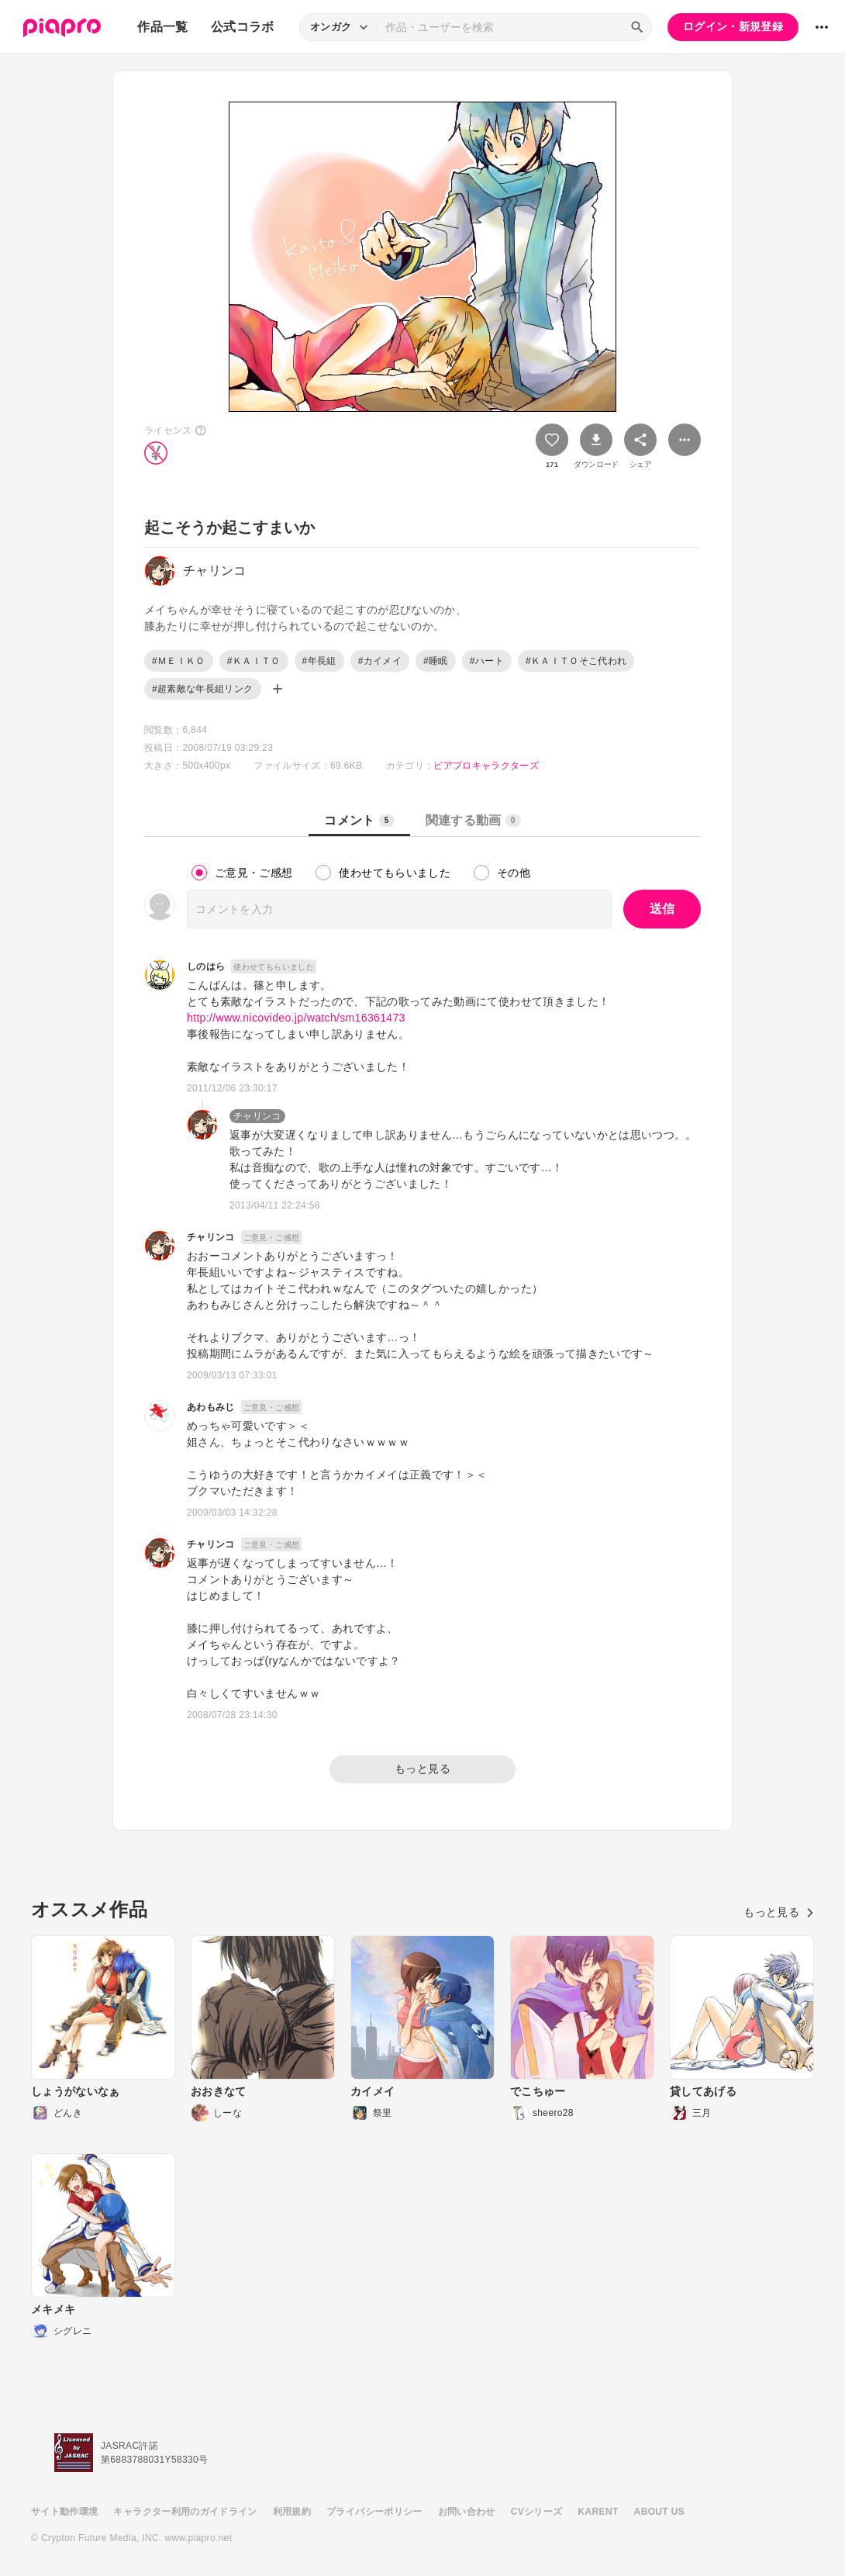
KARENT (598, 2511)
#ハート (487, 660)
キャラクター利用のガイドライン (185, 2511)
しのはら (206, 966)
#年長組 (319, 660)
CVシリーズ (537, 2511)
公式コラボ (242, 26)
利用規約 (292, 2511)
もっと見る (422, 1768)
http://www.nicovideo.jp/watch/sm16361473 (296, 1017)
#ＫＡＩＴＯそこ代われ (576, 660)
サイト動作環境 (64, 2511)
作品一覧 (162, 26)
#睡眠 (435, 660)
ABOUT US (659, 2511)
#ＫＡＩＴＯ (254, 660)
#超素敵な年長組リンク (203, 688)
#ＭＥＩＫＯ (178, 660)
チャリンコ (257, 1116)
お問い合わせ (466, 2511)
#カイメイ (380, 660)
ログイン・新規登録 (733, 26)
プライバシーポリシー (374, 2511)
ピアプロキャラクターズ (486, 765)
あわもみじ (211, 1407)
